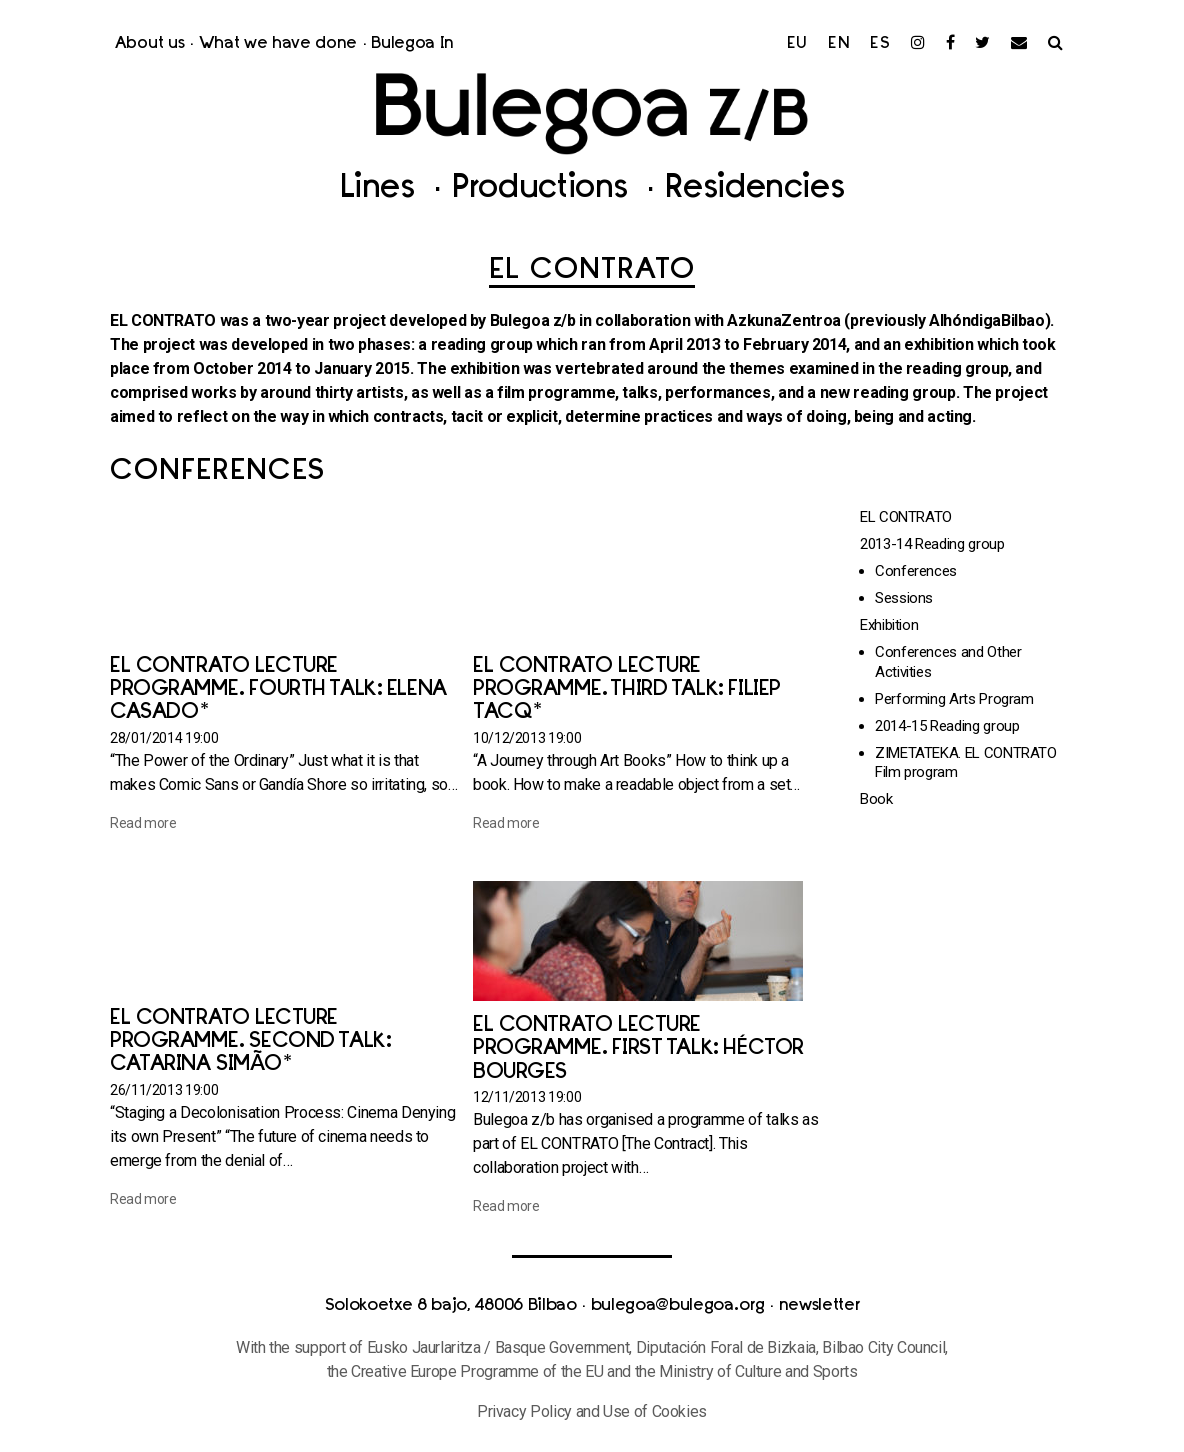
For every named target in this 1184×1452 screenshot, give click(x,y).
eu (798, 44)
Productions (544, 189)
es (880, 44)
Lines (382, 189)
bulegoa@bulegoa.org (678, 1306)
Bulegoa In (412, 44)
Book (876, 799)
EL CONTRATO (906, 517)
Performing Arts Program (954, 699)
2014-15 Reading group (947, 726)
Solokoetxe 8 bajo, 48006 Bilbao (451, 1306)
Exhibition (889, 625)
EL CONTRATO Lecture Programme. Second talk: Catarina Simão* (250, 1041)
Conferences (916, 571)
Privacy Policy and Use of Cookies (592, 1411)
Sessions (904, 598)
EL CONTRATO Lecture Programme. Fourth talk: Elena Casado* (278, 689)
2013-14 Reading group (932, 544)
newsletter (819, 1306)
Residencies (754, 189)
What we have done (278, 44)
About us (149, 44)
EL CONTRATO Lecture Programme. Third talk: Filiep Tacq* (627, 689)
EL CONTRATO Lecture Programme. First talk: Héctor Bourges (638, 1048)
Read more (143, 823)
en (839, 44)
